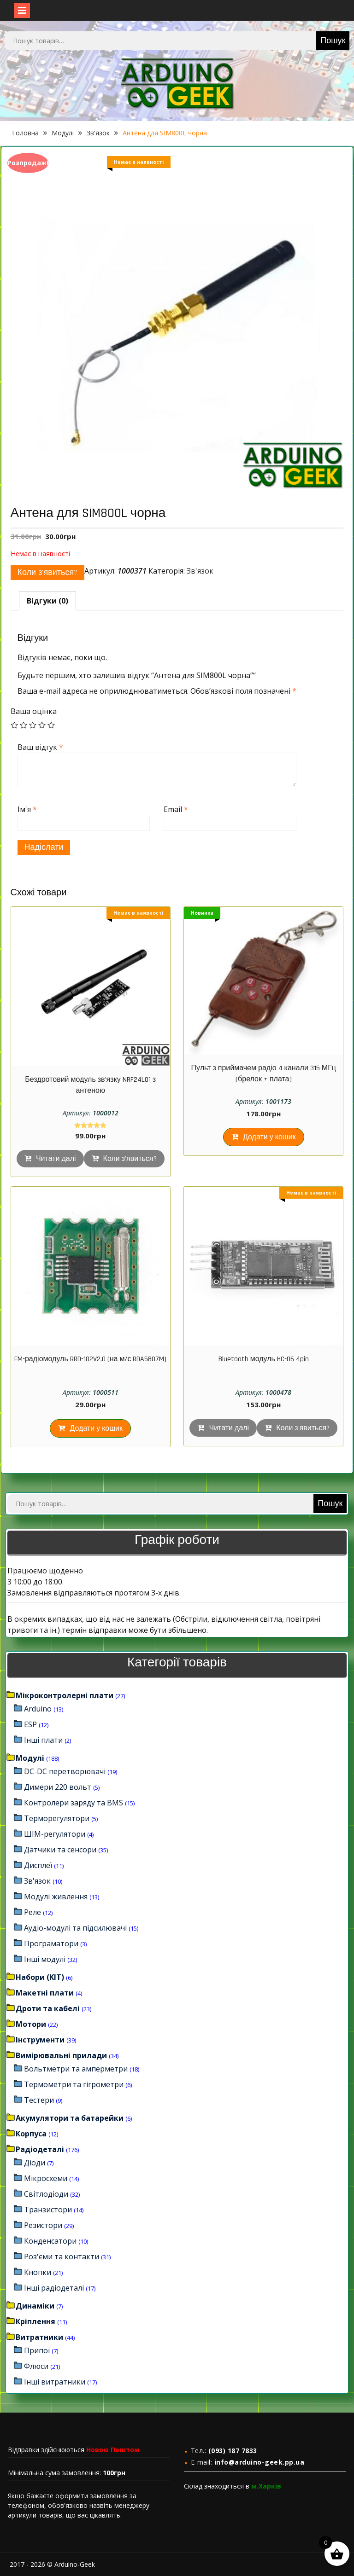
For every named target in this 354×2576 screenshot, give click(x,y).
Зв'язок (98, 132)
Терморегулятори (56, 1818)
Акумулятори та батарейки (70, 2118)
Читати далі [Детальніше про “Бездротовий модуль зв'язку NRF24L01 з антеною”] (56, 1159)
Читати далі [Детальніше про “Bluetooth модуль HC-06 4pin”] (229, 1428)
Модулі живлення (56, 1896)
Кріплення (35, 2321)
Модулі (63, 132)
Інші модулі (44, 1959)
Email (176, 809)
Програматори (51, 1943)
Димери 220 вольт (57, 1787)
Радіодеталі (40, 2149)
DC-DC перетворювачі (65, 1771)
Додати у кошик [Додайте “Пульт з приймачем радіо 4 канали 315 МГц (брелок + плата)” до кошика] (269, 1137)
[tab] (47, 600)
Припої (37, 2350)
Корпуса (31, 2134)
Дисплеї (38, 1865)
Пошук (332, 40)
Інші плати (43, 1740)
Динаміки (35, 2306)
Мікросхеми (45, 2178)
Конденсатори (50, 2241)
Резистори (43, 2225)
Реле (32, 1912)
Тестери (39, 2100)
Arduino (38, 1709)
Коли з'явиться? (48, 572)
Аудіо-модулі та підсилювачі (75, 1928)
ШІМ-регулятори (54, 1834)
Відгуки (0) (47, 601)
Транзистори (48, 2210)
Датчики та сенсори (60, 1850)
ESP (30, 1724)
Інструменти (40, 2040)
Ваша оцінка (34, 711)
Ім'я (27, 809)
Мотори (31, 2024)
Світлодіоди (46, 2194)
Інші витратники (54, 2382)
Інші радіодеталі (54, 2288)
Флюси (36, 2366)
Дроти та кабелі (48, 2008)
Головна (25, 132)
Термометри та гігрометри (74, 2084)
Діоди (34, 2163)
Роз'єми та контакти (61, 2256)
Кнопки (37, 2272)
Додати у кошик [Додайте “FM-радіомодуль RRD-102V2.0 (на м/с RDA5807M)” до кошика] (96, 1428)
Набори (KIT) (40, 1977)
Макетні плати (45, 1993)
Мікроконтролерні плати (64, 1695)
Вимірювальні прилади (61, 2055)
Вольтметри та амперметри (76, 2069)
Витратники (39, 2337)
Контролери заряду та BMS (73, 1803)
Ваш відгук (40, 747)
